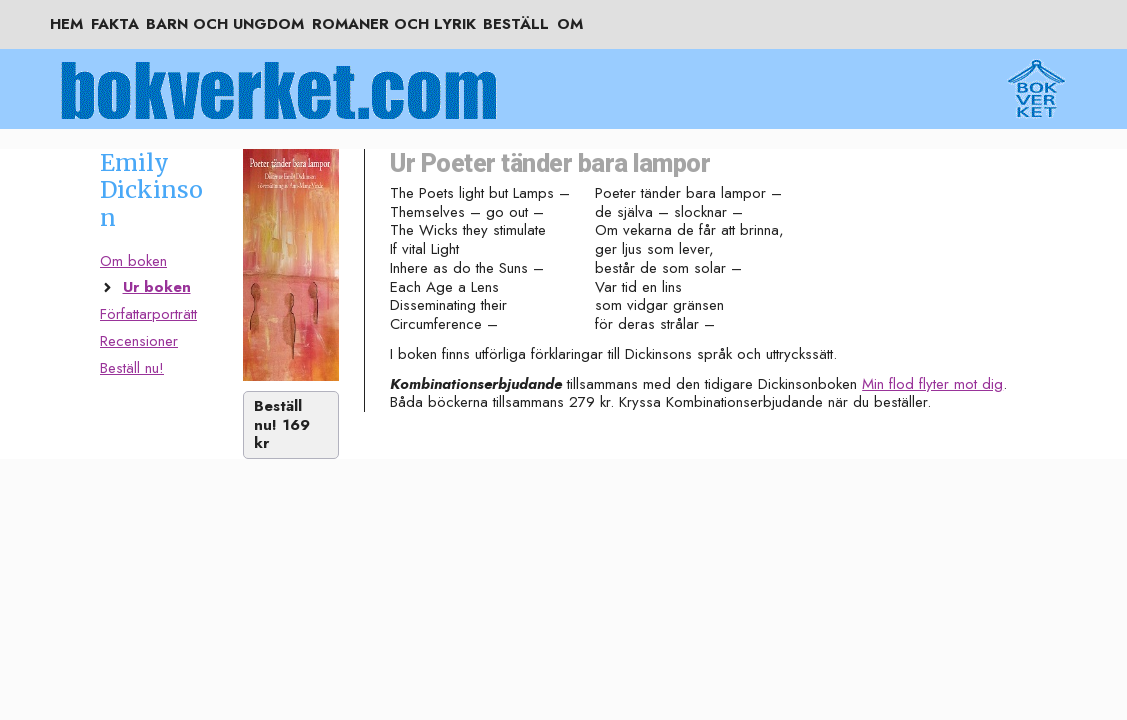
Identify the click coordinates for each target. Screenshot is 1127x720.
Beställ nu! (132, 368)
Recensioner (139, 341)
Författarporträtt (148, 314)
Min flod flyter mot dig (932, 384)
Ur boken (157, 287)
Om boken (133, 261)
